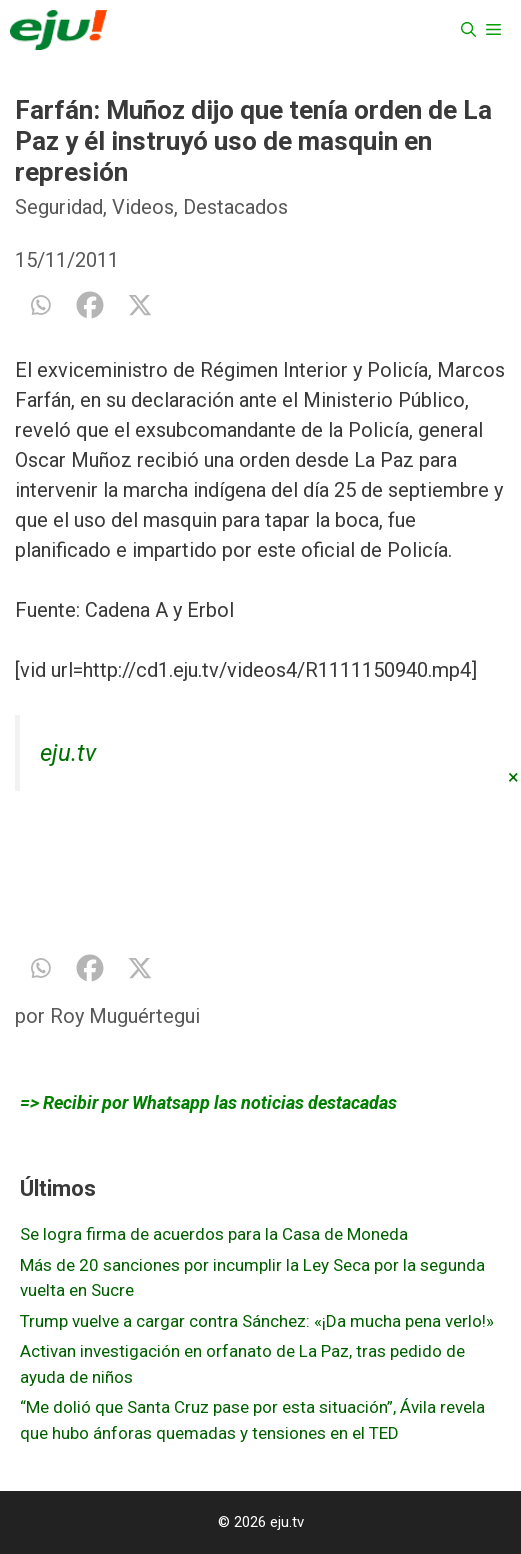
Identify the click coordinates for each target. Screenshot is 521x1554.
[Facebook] (90, 305)
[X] (140, 305)
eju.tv (68, 753)
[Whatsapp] (40, 305)
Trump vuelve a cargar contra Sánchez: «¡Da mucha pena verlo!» (257, 1321)
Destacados (235, 207)
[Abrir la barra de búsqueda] (468, 30)
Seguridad (59, 207)
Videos (143, 207)
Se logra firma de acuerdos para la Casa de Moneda (214, 1234)
